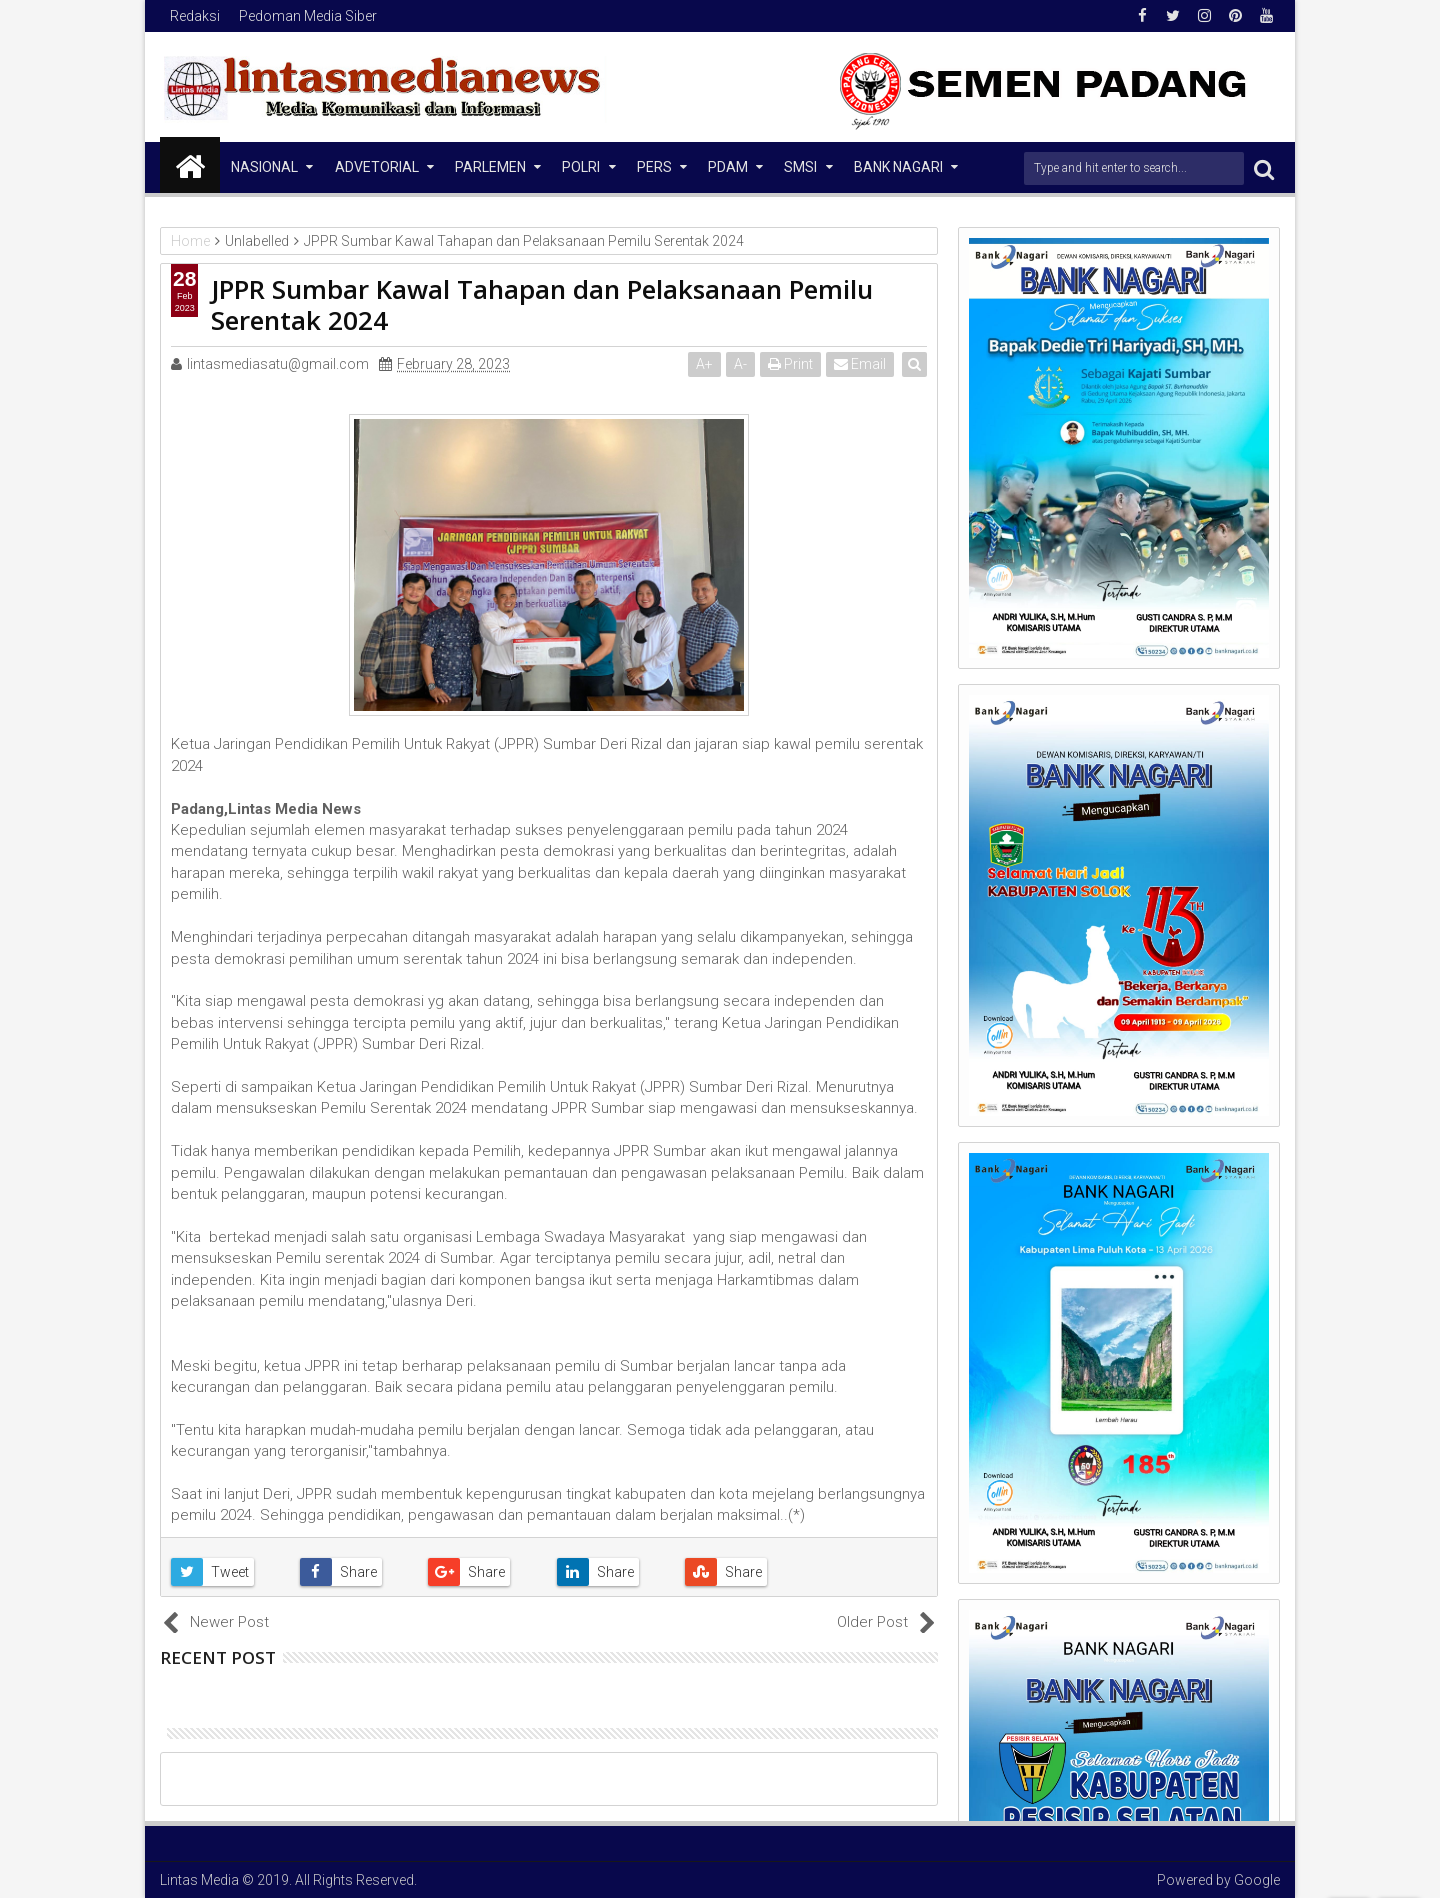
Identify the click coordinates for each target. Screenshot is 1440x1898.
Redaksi (195, 16)
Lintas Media (199, 1880)
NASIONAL (264, 167)
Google (1257, 1880)
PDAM (728, 167)
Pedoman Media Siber (308, 16)
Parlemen (490, 167)
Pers (654, 167)
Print (791, 364)
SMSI (800, 167)
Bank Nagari (898, 167)
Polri (581, 167)
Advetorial (377, 167)
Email (861, 364)
